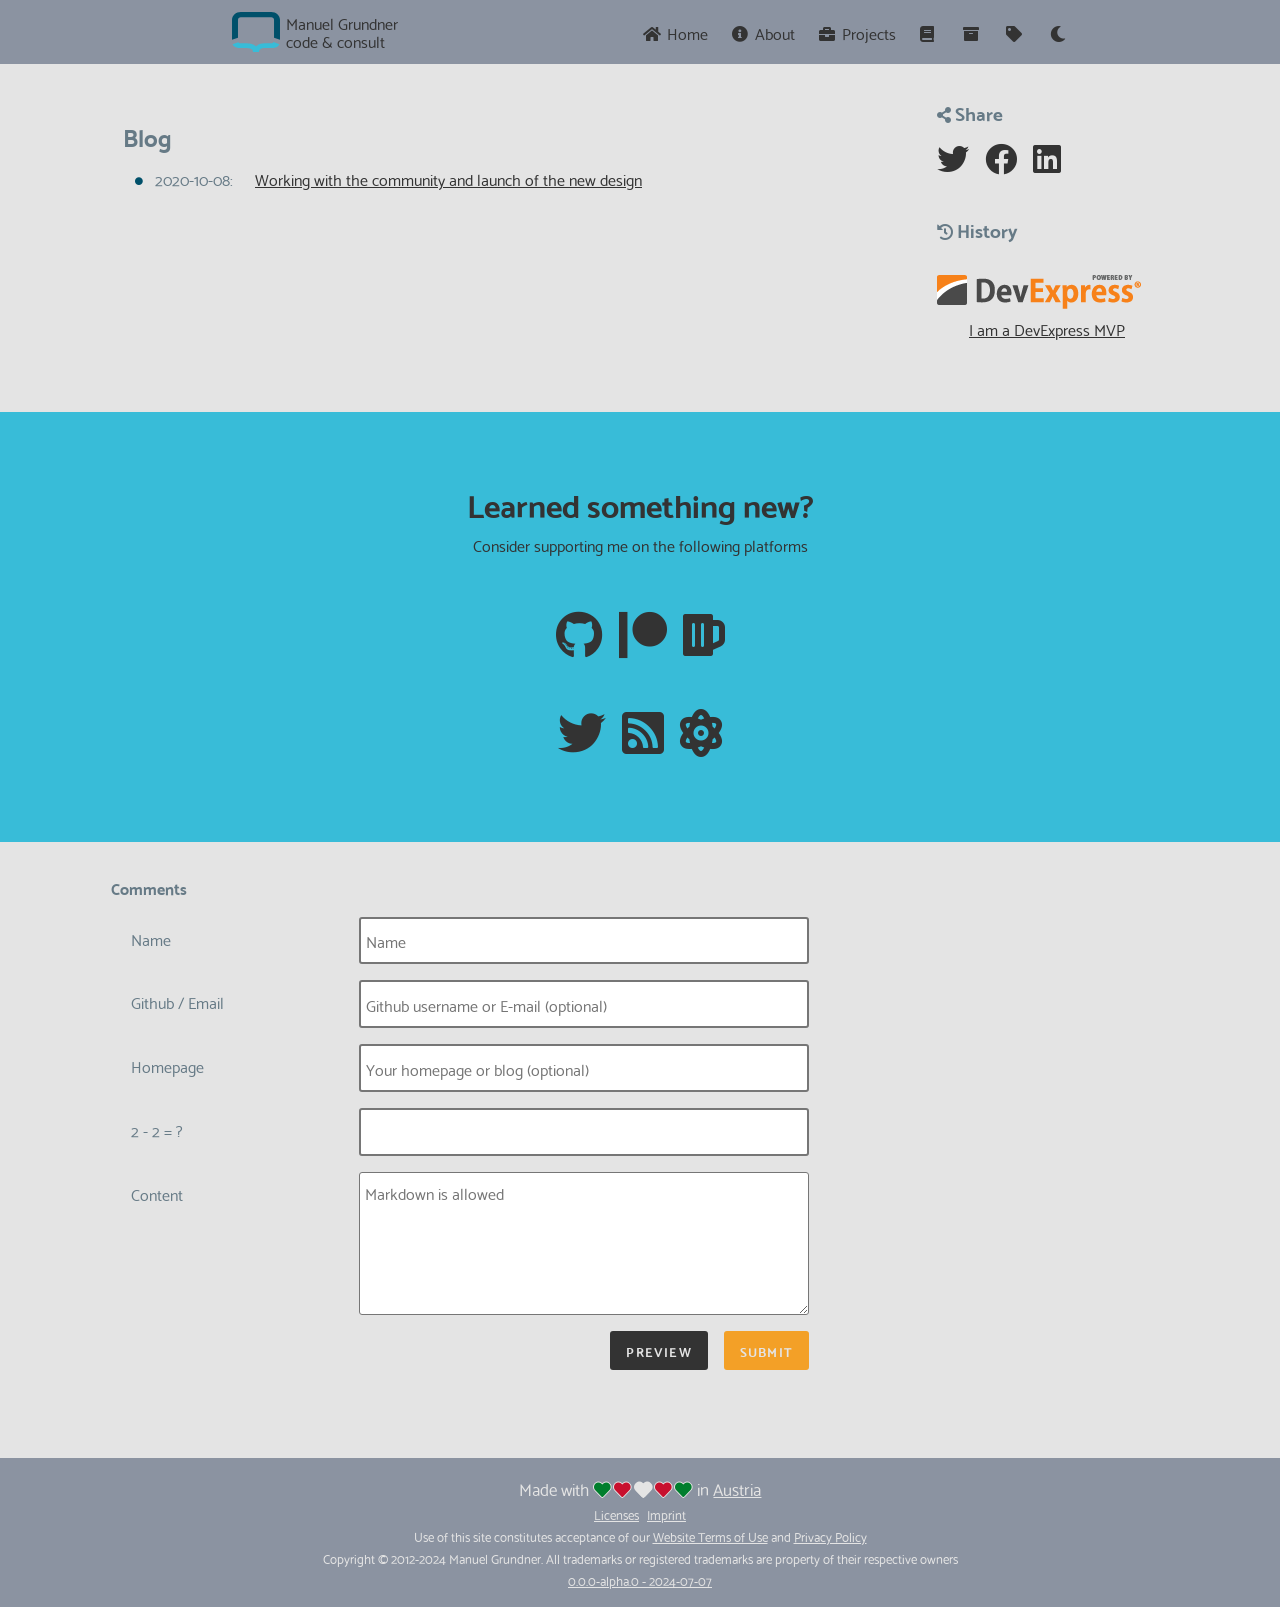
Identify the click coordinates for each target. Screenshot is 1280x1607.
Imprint (666, 1514)
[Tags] (1015, 32)
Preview (658, 1350)
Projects (857, 32)
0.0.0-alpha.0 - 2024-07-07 (640, 1580)
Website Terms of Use (710, 1536)
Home (675, 32)
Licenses (616, 1514)
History (977, 229)
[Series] (929, 32)
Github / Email (177, 1001)
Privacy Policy (830, 1536)
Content (157, 1193)
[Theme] (1058, 32)
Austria (737, 1488)
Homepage (167, 1065)
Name (151, 938)
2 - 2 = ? (157, 1129)
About (763, 32)
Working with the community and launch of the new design (448, 178)
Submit (766, 1350)
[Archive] (972, 32)
